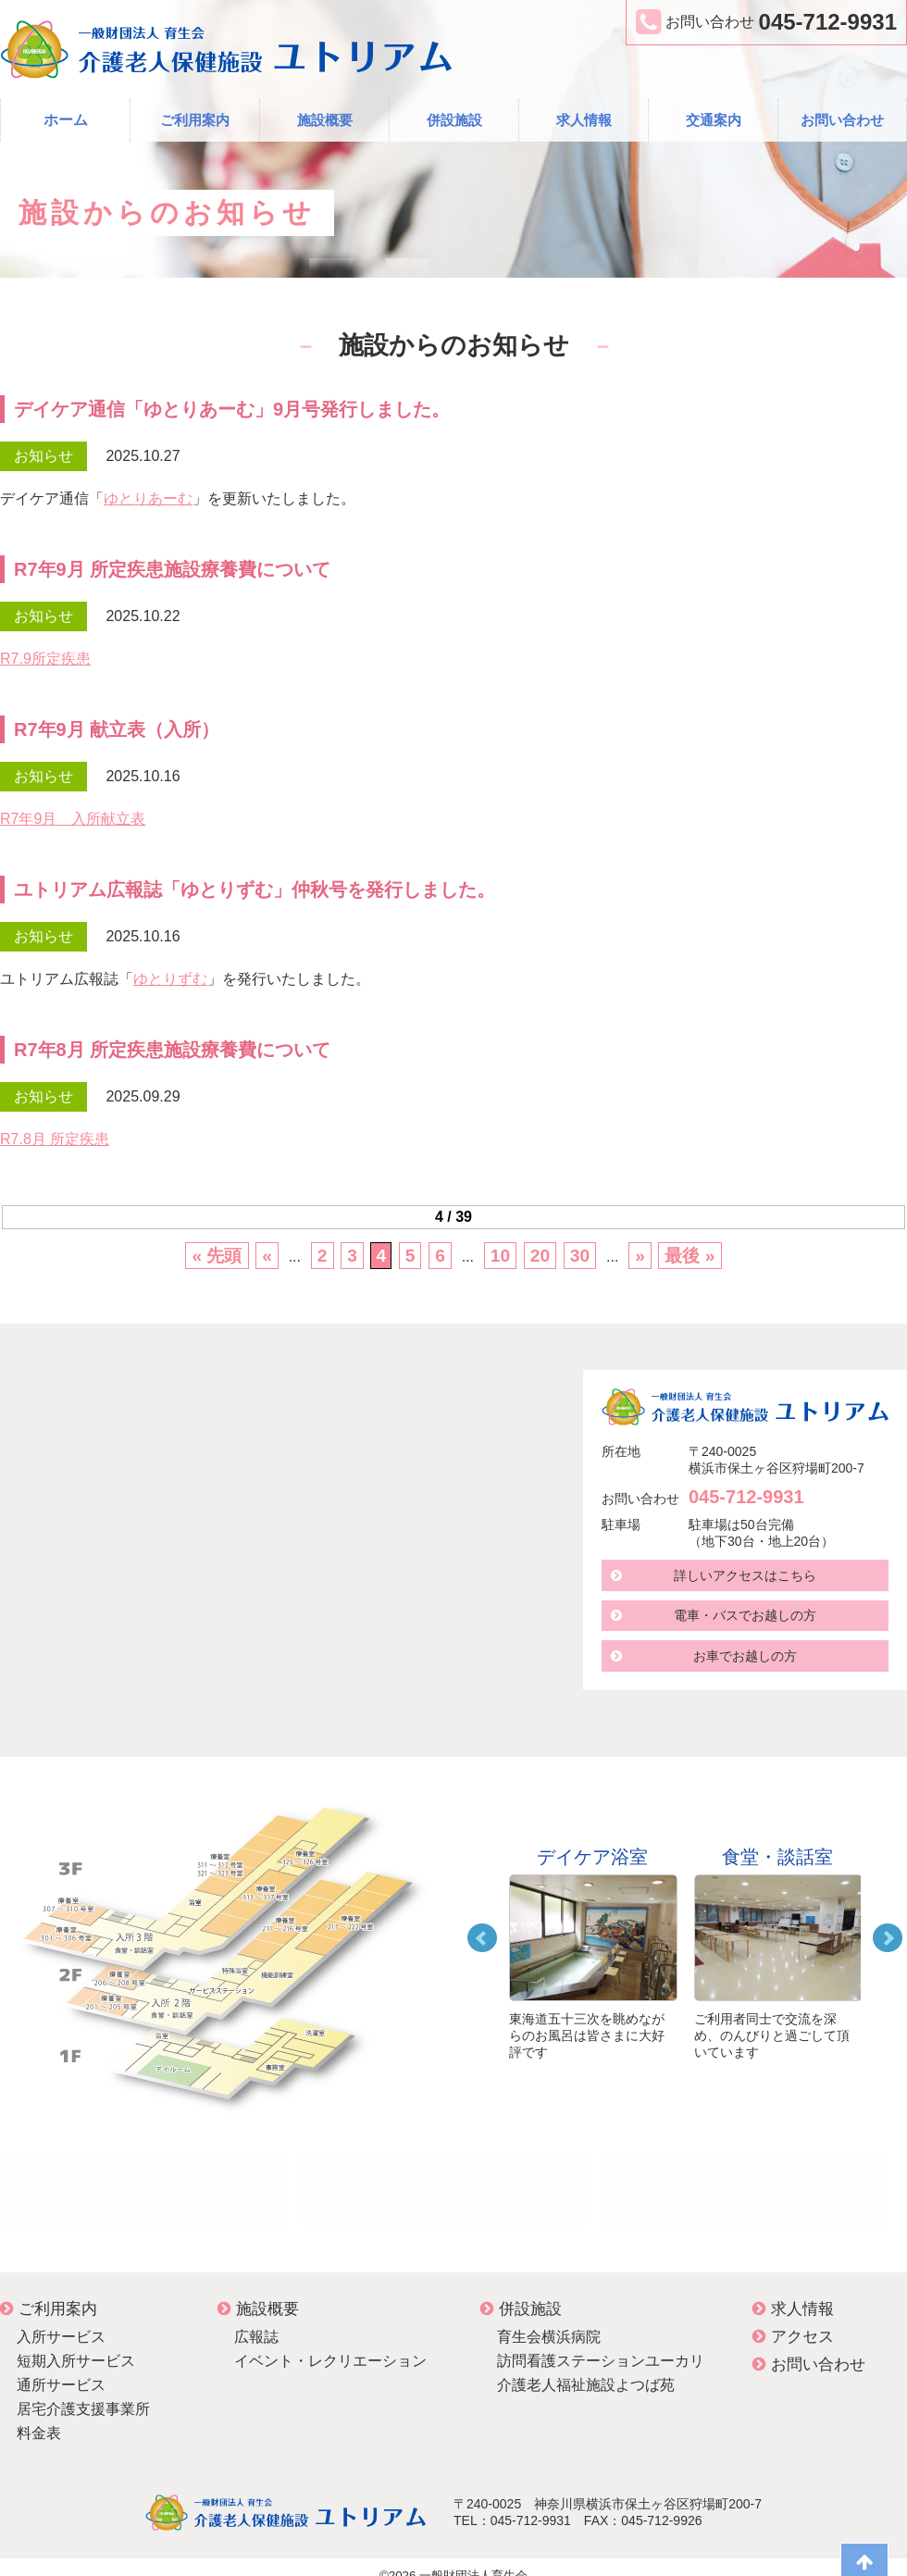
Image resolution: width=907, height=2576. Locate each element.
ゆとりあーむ (148, 498)
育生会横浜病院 (549, 2319)
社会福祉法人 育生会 (745, 2180)
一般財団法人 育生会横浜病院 (143, 2180)
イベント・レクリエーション (330, 2343)
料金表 (39, 2415)
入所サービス (61, 2319)
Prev (482, 1938)
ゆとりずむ (170, 979)
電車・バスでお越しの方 (745, 1616)
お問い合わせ (842, 120)
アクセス (793, 2319)
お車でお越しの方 (745, 1656)
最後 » (689, 1255)
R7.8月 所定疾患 (54, 1139)
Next (887, 1938)
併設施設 (454, 120)
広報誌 (256, 2319)
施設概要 (325, 120)
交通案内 (713, 120)
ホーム (65, 120)
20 (540, 1255)
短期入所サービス (76, 2343)
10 (500, 1255)
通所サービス (61, 2367)
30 (580, 1255)
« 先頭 (217, 1255)
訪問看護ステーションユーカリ (444, 2180)
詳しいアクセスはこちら (745, 1575)
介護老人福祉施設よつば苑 (586, 2367)
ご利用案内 (195, 120)
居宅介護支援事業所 (83, 2391)
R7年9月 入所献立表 (72, 819)
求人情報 (584, 120)
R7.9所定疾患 (45, 658)
